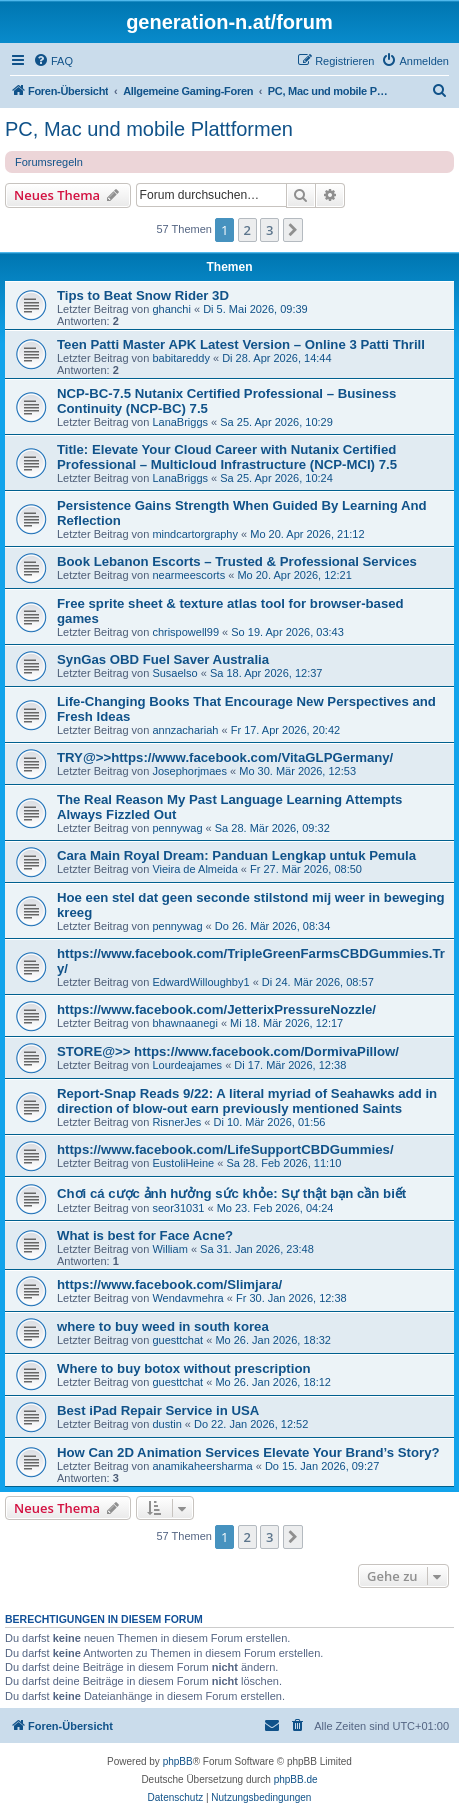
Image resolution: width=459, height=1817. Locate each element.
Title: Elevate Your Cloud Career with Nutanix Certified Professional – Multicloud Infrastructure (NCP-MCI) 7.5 (227, 457)
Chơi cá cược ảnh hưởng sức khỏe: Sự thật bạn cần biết (231, 1193)
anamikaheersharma (202, 1466)
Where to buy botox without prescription (184, 1368)
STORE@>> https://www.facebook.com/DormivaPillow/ (228, 1051)
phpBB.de (296, 1779)
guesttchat (177, 1340)
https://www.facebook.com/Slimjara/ (169, 1284)
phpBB (178, 1761)
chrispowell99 (185, 632)
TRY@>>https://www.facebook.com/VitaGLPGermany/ (225, 757)
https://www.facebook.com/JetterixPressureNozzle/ (216, 1009)
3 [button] (269, 230)
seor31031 (178, 1208)
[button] (293, 230)
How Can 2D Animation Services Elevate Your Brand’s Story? (248, 1452)
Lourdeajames (187, 1065)
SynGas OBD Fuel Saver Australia (163, 659)
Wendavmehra (187, 1298)
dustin (166, 1424)
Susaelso (174, 673)
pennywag (177, 828)
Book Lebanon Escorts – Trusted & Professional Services (237, 561)
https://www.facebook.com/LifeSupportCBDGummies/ (225, 1149)
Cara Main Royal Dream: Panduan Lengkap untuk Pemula (236, 855)
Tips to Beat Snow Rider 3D (143, 295)
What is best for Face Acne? (145, 1235)
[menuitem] (53, 61)
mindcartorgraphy (195, 534)
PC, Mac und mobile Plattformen (149, 129)
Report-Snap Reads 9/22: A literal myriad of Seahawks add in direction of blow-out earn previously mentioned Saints (247, 1101)
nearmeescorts (188, 575)
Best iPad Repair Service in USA (158, 1410)
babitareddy (181, 358)
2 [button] (247, 230)
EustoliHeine (183, 1163)
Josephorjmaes (189, 771)
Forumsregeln (49, 162)
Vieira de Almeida (194, 869)
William (169, 1249)
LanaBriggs (180, 422)
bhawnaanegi (184, 1023)
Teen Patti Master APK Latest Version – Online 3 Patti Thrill (241, 344)
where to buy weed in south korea (163, 1326)
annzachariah (185, 730)
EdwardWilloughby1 (200, 982)
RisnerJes (176, 1122)
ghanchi (171, 309)
